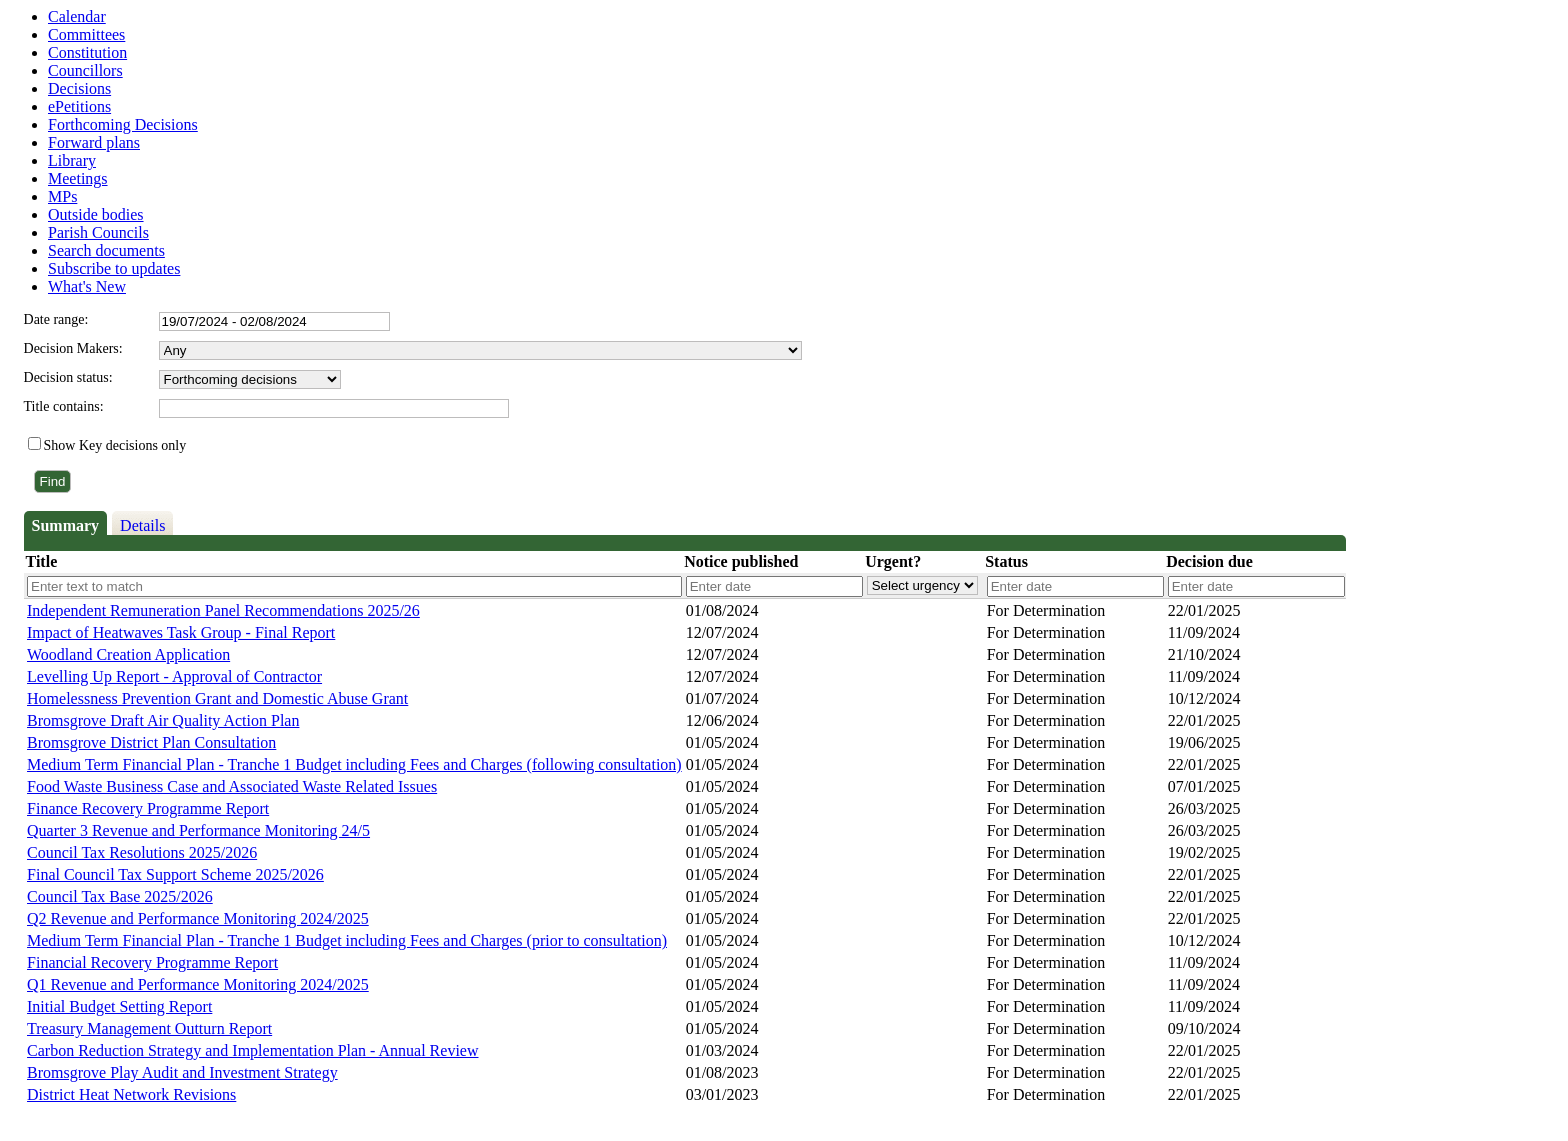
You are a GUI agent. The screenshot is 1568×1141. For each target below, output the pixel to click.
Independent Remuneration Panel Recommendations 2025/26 (223, 610)
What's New (87, 286)
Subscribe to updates (114, 268)
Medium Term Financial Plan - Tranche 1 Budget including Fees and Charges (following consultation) (354, 764)
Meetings (78, 178)
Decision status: (68, 377)
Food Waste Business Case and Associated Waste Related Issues (232, 786)
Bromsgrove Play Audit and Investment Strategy (182, 1072)
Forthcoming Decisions (123, 124)
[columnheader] (353, 562)
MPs (62, 196)
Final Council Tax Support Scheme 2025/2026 (175, 874)
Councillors (85, 70)
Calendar (77, 16)
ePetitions (79, 106)
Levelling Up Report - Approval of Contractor (174, 676)
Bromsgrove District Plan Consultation (151, 742)
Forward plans (94, 142)
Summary (66, 525)
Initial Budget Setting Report (119, 1006)
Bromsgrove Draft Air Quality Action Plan (163, 720)
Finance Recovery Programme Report (148, 808)
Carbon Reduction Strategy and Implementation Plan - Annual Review (252, 1050)
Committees (86, 34)
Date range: (56, 319)
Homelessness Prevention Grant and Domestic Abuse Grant (217, 698)
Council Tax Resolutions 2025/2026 (142, 852)
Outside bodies (96, 214)
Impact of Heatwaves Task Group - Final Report (181, 632)
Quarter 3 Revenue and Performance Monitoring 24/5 (198, 830)
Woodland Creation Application (128, 654)
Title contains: (64, 406)
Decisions (79, 88)
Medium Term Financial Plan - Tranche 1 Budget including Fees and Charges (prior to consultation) (347, 940)
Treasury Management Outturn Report (149, 1028)
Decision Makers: (73, 348)
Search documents (106, 250)
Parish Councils (98, 232)
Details (142, 525)
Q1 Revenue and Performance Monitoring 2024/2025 (198, 984)
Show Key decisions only (115, 445)
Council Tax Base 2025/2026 (120, 896)
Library (72, 160)
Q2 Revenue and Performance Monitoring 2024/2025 (198, 918)
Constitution (87, 52)
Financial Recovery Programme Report (152, 962)
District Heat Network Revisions (131, 1094)
